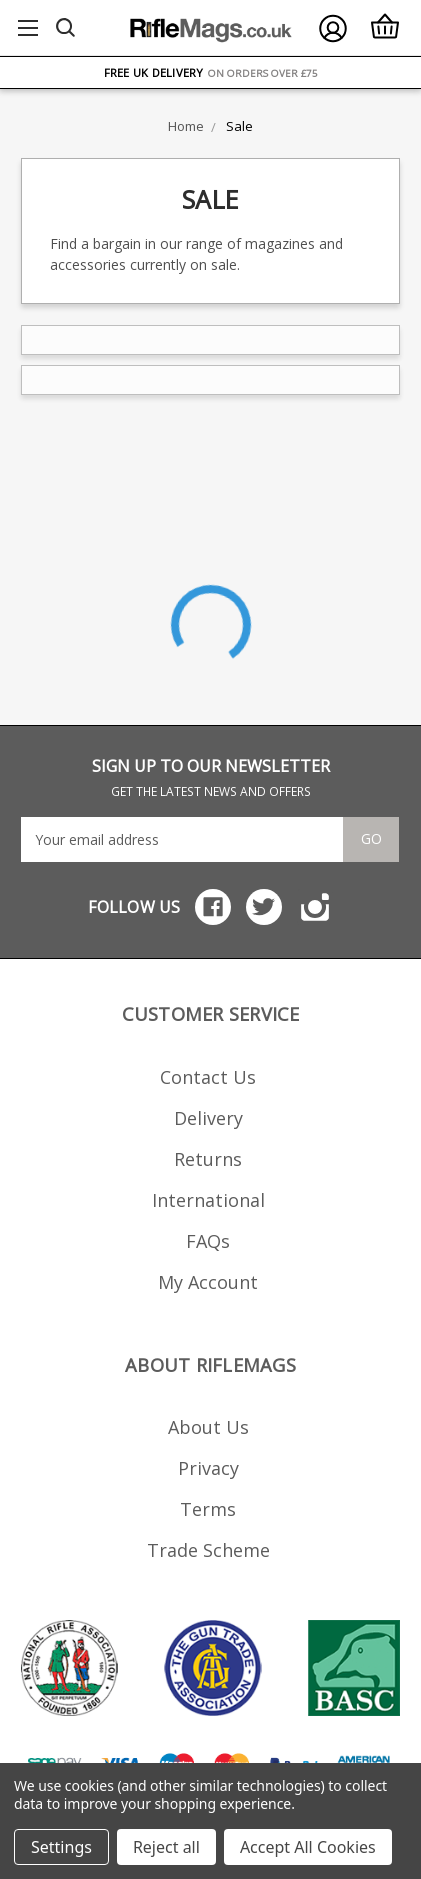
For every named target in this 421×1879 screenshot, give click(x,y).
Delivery (208, 1118)
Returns (208, 1159)
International (208, 1200)
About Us (208, 1427)
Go (371, 838)
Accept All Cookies (308, 1847)
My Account (208, 1282)
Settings (61, 1847)
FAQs (208, 1241)
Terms (208, 1509)
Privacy (208, 1468)
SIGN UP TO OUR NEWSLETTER (211, 777)
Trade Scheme (208, 1550)
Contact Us (208, 1077)
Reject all (166, 1847)
